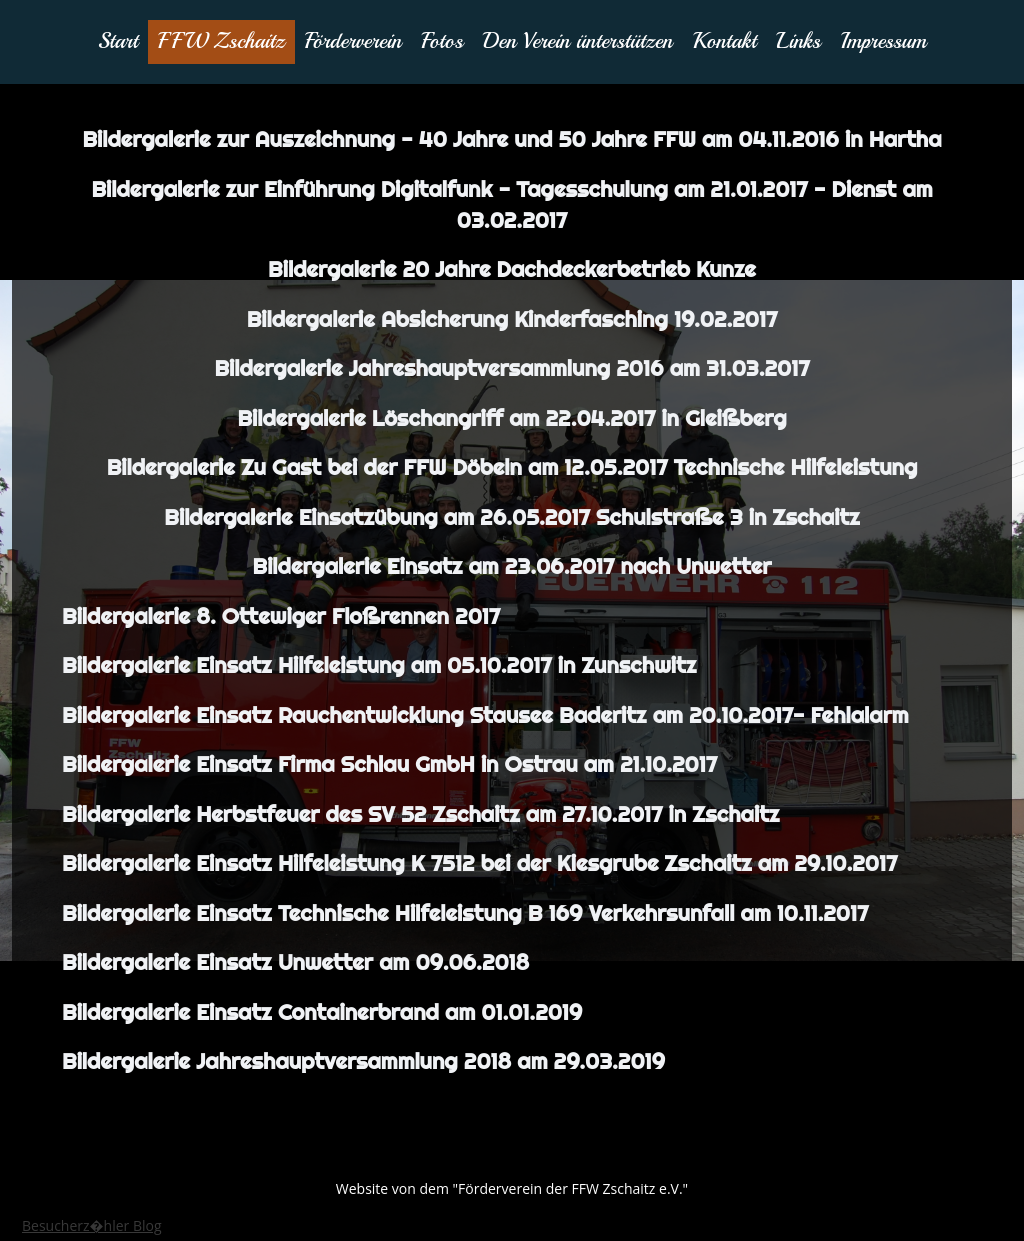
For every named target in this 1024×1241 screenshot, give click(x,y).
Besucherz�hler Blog (92, 1225)
